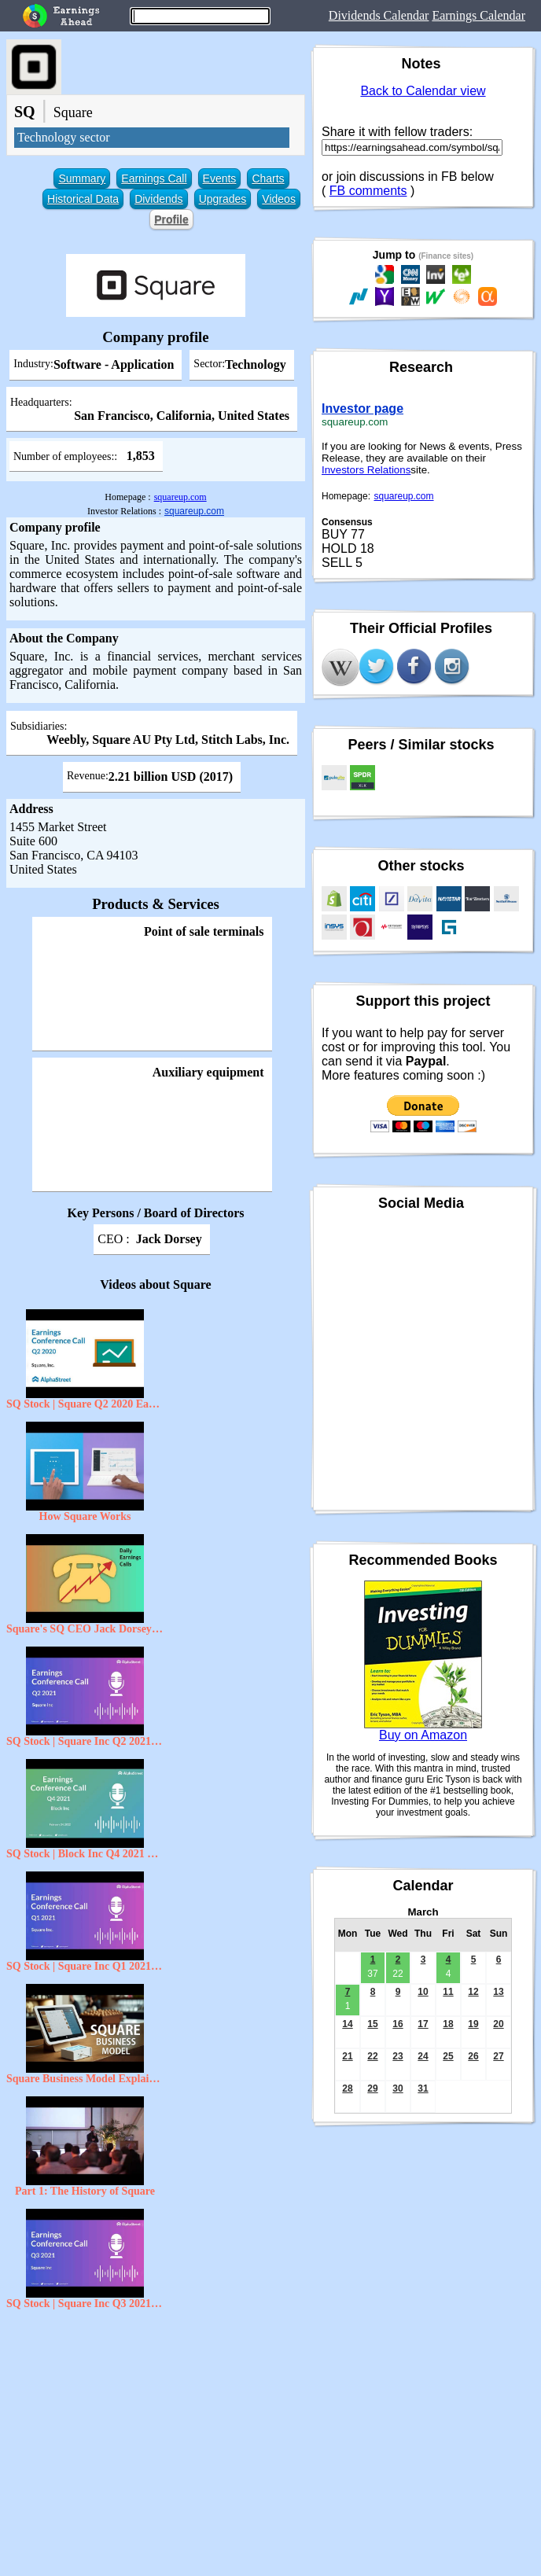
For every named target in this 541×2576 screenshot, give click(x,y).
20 (498, 2024)
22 (372, 2056)
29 (372, 2088)
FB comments (368, 190)
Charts (268, 178)
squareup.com (180, 496)
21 (347, 2056)
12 (473, 1991)
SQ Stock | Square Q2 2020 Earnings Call (85, 1404)
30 (397, 2088)
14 (347, 2024)
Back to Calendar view (422, 91)
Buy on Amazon (423, 1735)
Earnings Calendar (478, 15)
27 (498, 2056)
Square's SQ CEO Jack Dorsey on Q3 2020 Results (85, 1629)
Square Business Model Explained (85, 2079)
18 (448, 2024)
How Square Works (85, 1516)
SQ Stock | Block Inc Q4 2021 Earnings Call (85, 1854)
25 (448, 2056)
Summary (81, 178)
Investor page (362, 408)
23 (397, 2056)
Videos (279, 198)
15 (372, 2024)
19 (473, 2024)
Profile (171, 219)
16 (397, 2024)
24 (423, 2056)
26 (473, 2056)
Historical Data (83, 198)
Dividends (158, 198)
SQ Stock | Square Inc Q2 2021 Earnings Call (85, 1741)
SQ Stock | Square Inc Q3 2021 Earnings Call (85, 2303)
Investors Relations (366, 470)
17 (423, 2024)
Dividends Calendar (379, 15)
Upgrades (223, 198)
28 (347, 2088)
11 (448, 1991)
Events (220, 178)
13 (498, 1991)
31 (423, 2088)
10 (423, 1991)
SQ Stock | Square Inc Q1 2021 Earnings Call (85, 1966)
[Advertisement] (155, 2431)
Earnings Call (153, 178)
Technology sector (63, 137)
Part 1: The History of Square (85, 2191)
